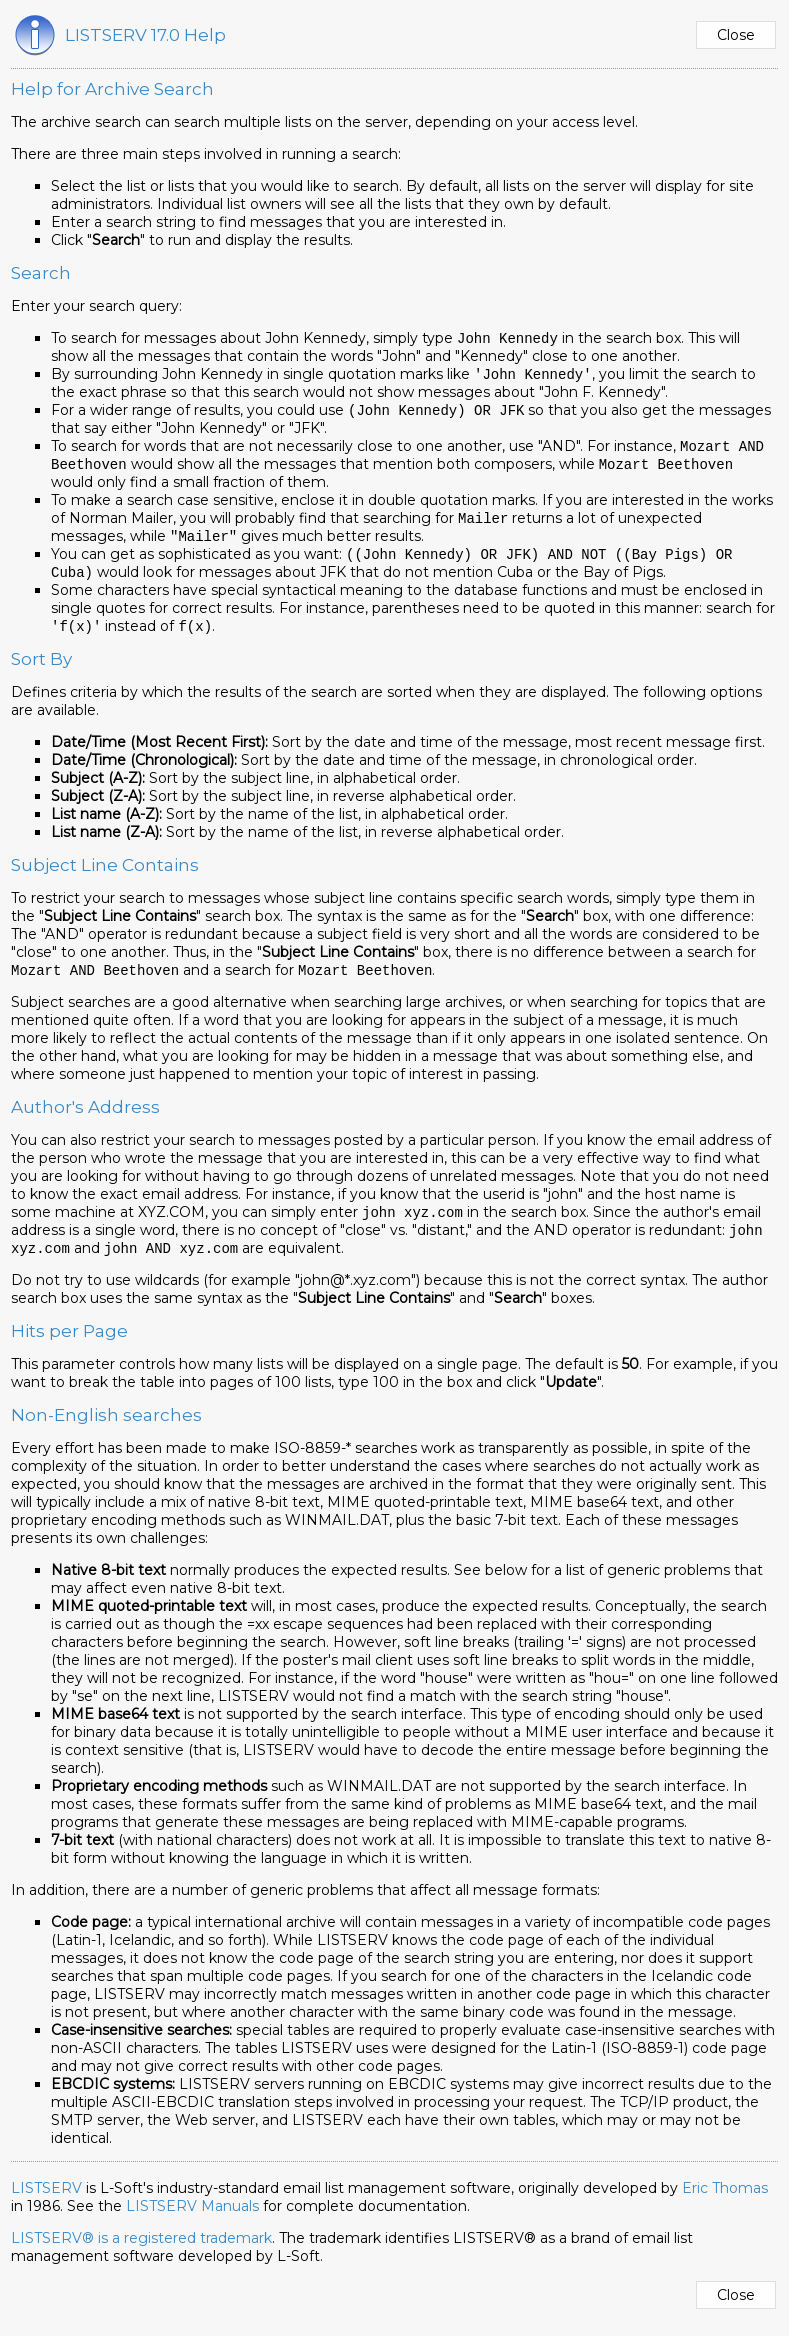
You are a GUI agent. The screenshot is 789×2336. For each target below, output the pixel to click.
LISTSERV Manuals (192, 2220)
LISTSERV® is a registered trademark (141, 2252)
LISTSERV (46, 2202)
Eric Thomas (725, 2202)
